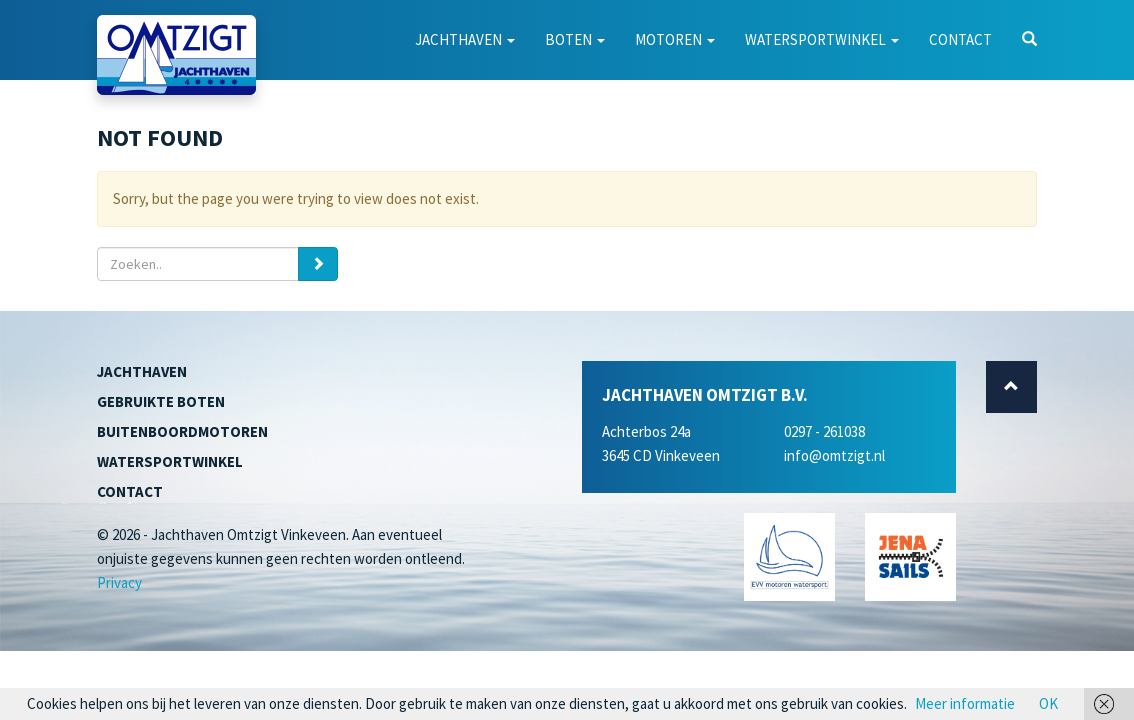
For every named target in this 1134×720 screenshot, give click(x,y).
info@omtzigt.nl (834, 455)
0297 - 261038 (824, 431)
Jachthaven (465, 39)
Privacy (119, 582)
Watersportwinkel (822, 39)
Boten (575, 39)
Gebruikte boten (161, 401)
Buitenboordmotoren (182, 431)
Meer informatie (965, 703)
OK (1048, 703)
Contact (960, 39)
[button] (1029, 40)
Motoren (675, 39)
